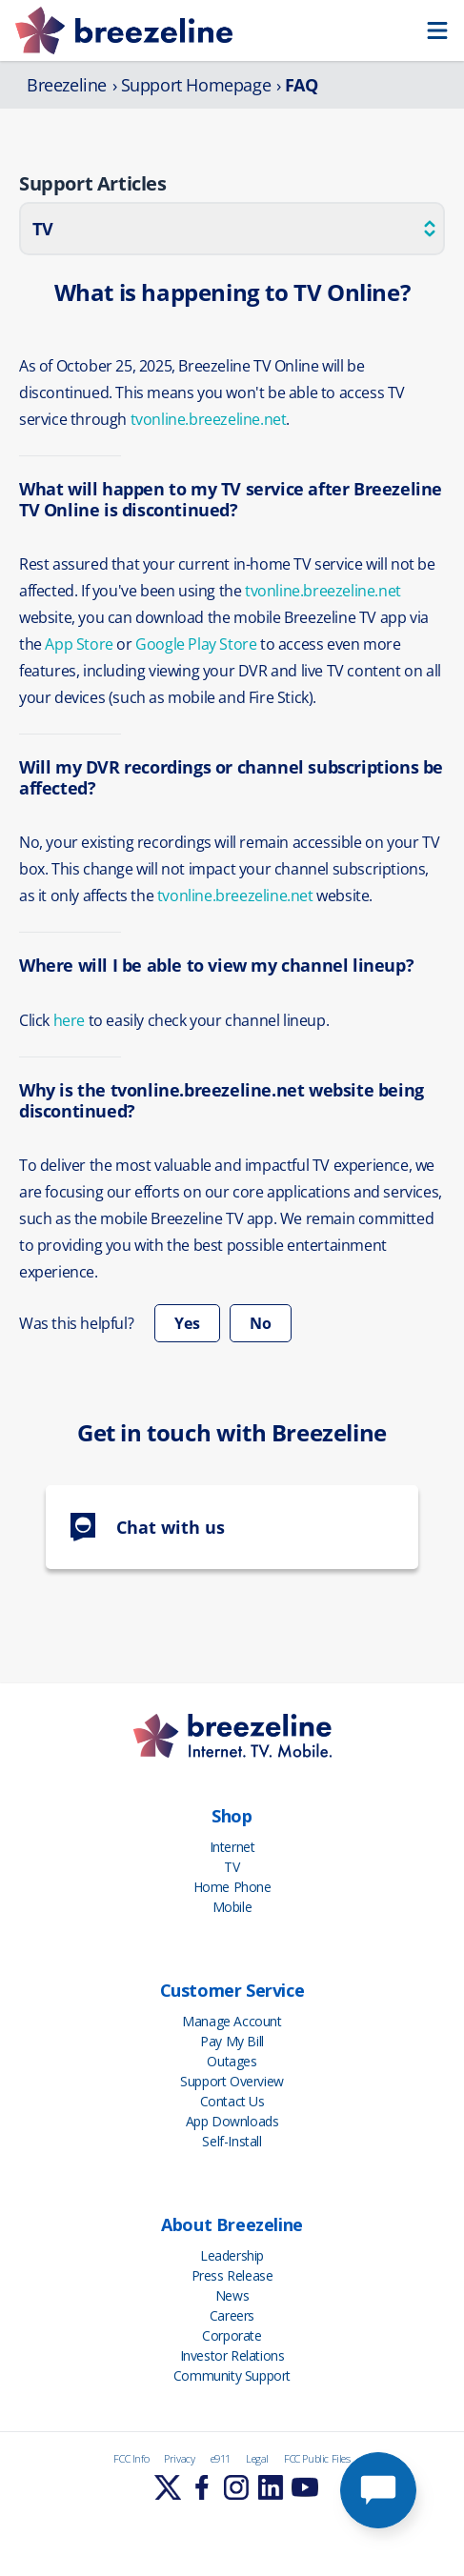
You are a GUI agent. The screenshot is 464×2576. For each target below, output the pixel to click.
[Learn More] (167, 2487)
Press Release (232, 2275)
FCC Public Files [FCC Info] (317, 2458)
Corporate (231, 2335)
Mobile (232, 1907)
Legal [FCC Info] (257, 2458)
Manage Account (231, 2021)
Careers (232, 2315)
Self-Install (231, 2141)
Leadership (232, 2255)
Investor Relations (232, 2355)
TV (231, 1867)
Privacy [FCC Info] (179, 2458)
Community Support (232, 2375)
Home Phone (232, 1887)
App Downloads (232, 2121)
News (232, 2295)
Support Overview (232, 2081)
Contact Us (232, 2101)
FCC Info (131, 2458)
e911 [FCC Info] (221, 2458)
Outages (231, 2061)
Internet (232, 1847)
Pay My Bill (232, 2041)
